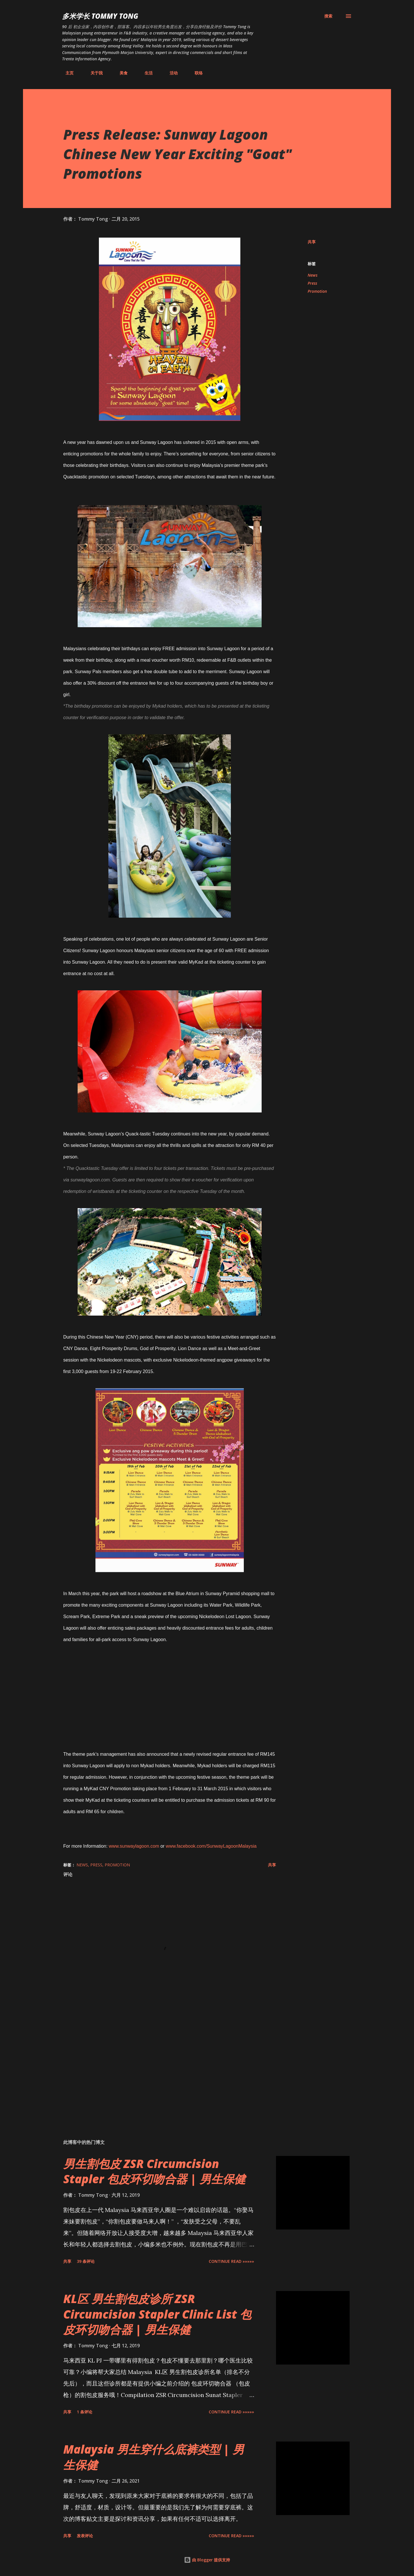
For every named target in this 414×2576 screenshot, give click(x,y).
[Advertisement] (160, 2067)
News (312, 275)
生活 (145, 73)
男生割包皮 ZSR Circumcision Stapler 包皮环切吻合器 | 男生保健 (154, 2171)
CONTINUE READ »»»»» (231, 2261)
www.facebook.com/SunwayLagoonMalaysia (211, 1846)
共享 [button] (312, 241)
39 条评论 (86, 2261)
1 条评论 (84, 2412)
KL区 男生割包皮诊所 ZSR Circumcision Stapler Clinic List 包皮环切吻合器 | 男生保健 (157, 2314)
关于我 (93, 73)
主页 (66, 73)
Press (312, 283)
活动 (170, 73)
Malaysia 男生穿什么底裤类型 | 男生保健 (153, 2456)
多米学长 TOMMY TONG (100, 16)
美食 (120, 73)
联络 (195, 73)
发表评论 (85, 2535)
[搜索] (328, 16)
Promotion (317, 291)
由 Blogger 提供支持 (207, 2559)
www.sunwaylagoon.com (134, 1846)
